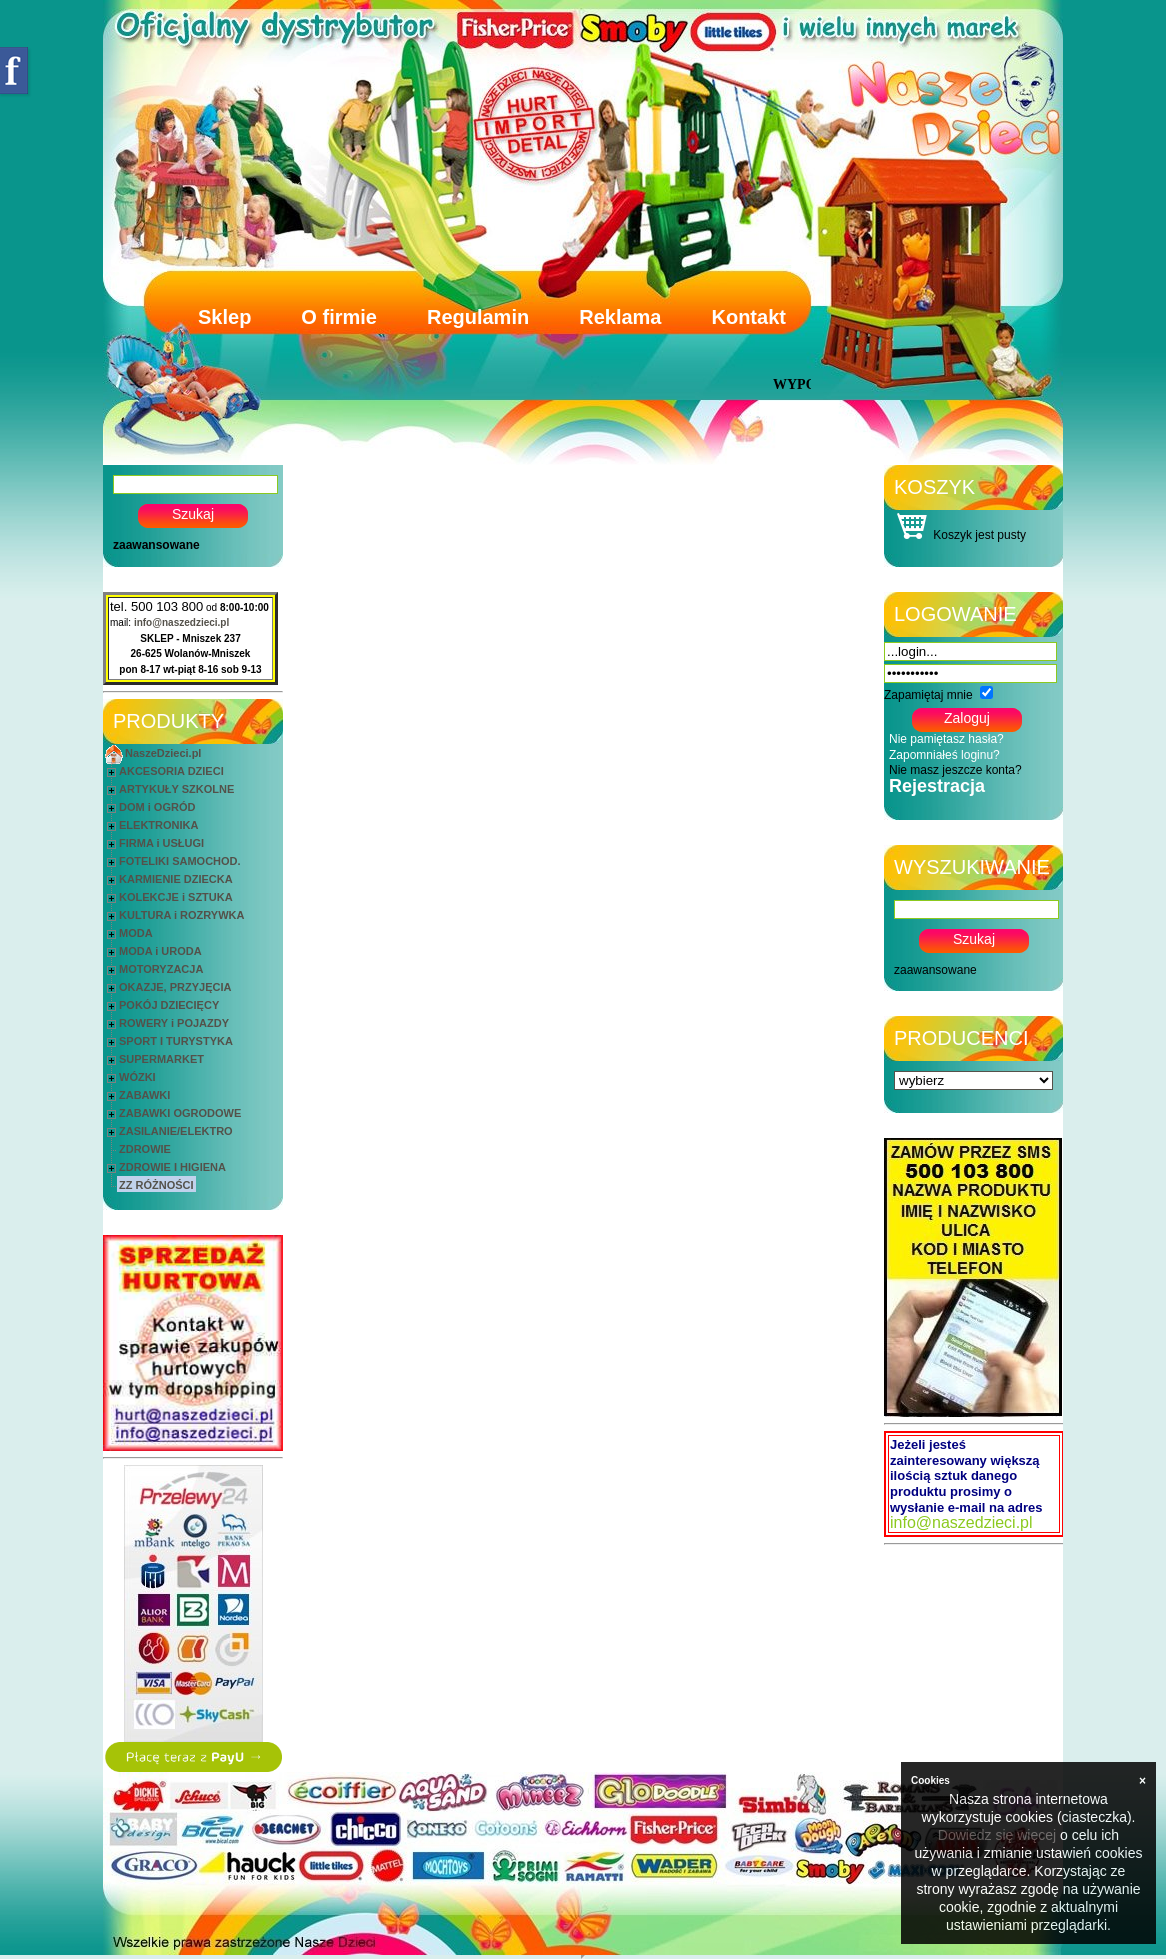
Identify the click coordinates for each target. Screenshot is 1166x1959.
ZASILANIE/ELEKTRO (176, 1131)
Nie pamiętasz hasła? (946, 739)
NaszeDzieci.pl (163, 753)
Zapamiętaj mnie (928, 695)
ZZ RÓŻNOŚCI (156, 1185)
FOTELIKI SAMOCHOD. (180, 861)
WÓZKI (137, 1077)
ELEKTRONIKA (158, 825)
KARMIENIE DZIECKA (176, 879)
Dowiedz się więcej (997, 1835)
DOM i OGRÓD (157, 807)
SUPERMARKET (161, 1059)
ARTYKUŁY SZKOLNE (176, 789)
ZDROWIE (145, 1149)
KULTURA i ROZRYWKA (181, 915)
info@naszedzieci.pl (181, 622)
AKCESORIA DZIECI (171, 771)
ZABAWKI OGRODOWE (180, 1113)
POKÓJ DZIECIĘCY (169, 1005)
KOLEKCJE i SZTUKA (176, 897)
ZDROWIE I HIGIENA (172, 1167)
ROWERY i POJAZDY (174, 1023)
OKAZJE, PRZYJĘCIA (175, 987)
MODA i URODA (160, 951)
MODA (136, 933)
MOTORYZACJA (161, 969)
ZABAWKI (144, 1095)
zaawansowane (156, 545)
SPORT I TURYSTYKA (176, 1041)
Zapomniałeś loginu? (944, 755)
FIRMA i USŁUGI (161, 843)
